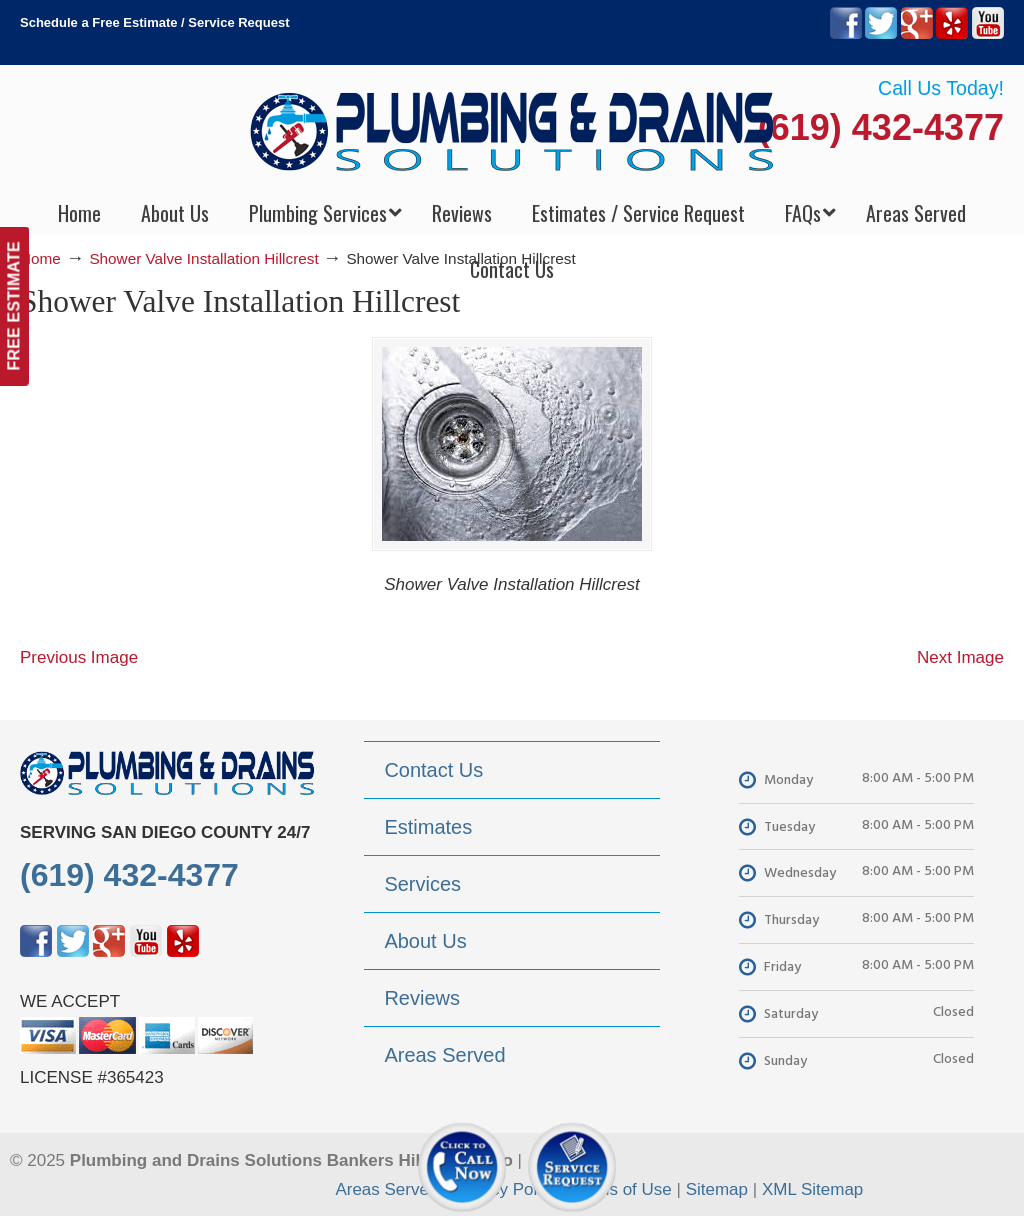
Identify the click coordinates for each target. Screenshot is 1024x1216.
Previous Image (79, 657)
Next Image (960, 657)
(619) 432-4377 (881, 127)
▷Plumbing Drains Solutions (512, 130)
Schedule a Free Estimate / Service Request (155, 22)
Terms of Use (622, 1189)
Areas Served (386, 1189)
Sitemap (717, 1189)
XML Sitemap (812, 1189)
